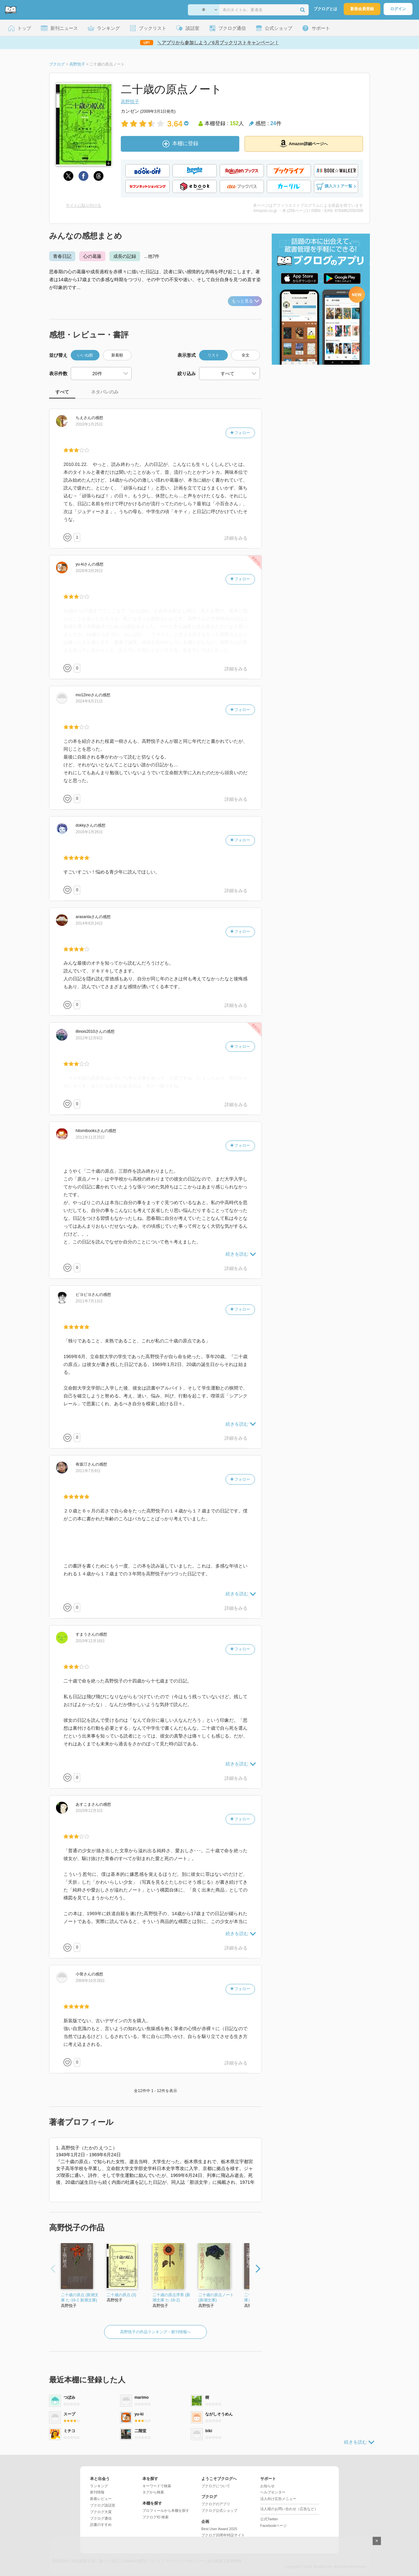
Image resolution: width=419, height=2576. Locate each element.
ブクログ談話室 (102, 2505)
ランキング (99, 2486)
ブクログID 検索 (155, 2517)
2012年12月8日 (89, 1038)
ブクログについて (215, 2486)
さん (83, 417)
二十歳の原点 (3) (121, 2295)
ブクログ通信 (101, 2518)
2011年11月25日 (90, 1137)
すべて (62, 391)
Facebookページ (273, 2526)
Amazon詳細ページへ (304, 143)
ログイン (398, 9)
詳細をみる (236, 538)
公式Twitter (269, 2519)
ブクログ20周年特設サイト (223, 2535)
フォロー (240, 433)
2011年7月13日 (89, 1301)
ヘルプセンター (272, 2492)
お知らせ (267, 2486)
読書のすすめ (101, 2525)
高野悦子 (130, 101)
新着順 (117, 355)
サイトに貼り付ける (83, 205)
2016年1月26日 (89, 832)
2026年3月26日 (89, 570)
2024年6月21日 (89, 701)
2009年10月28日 (90, 1980)
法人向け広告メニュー (278, 2499)
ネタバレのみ (104, 391)
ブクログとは (325, 9)
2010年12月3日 (89, 1810)
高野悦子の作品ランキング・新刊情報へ (155, 2332)
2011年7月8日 (88, 1471)
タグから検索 (153, 2492)
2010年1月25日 (89, 424)
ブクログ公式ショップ (219, 2510)
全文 (245, 355)
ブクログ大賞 (101, 2512)
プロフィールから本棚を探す (165, 2510)
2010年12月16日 (90, 1641)
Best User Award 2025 (219, 2529)
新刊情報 (97, 2492)
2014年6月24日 (89, 923)
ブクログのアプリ (215, 2504)
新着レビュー (101, 2499)
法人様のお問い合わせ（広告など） (289, 2509)
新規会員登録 (362, 9)
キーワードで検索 (156, 2486)
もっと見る (245, 300)
